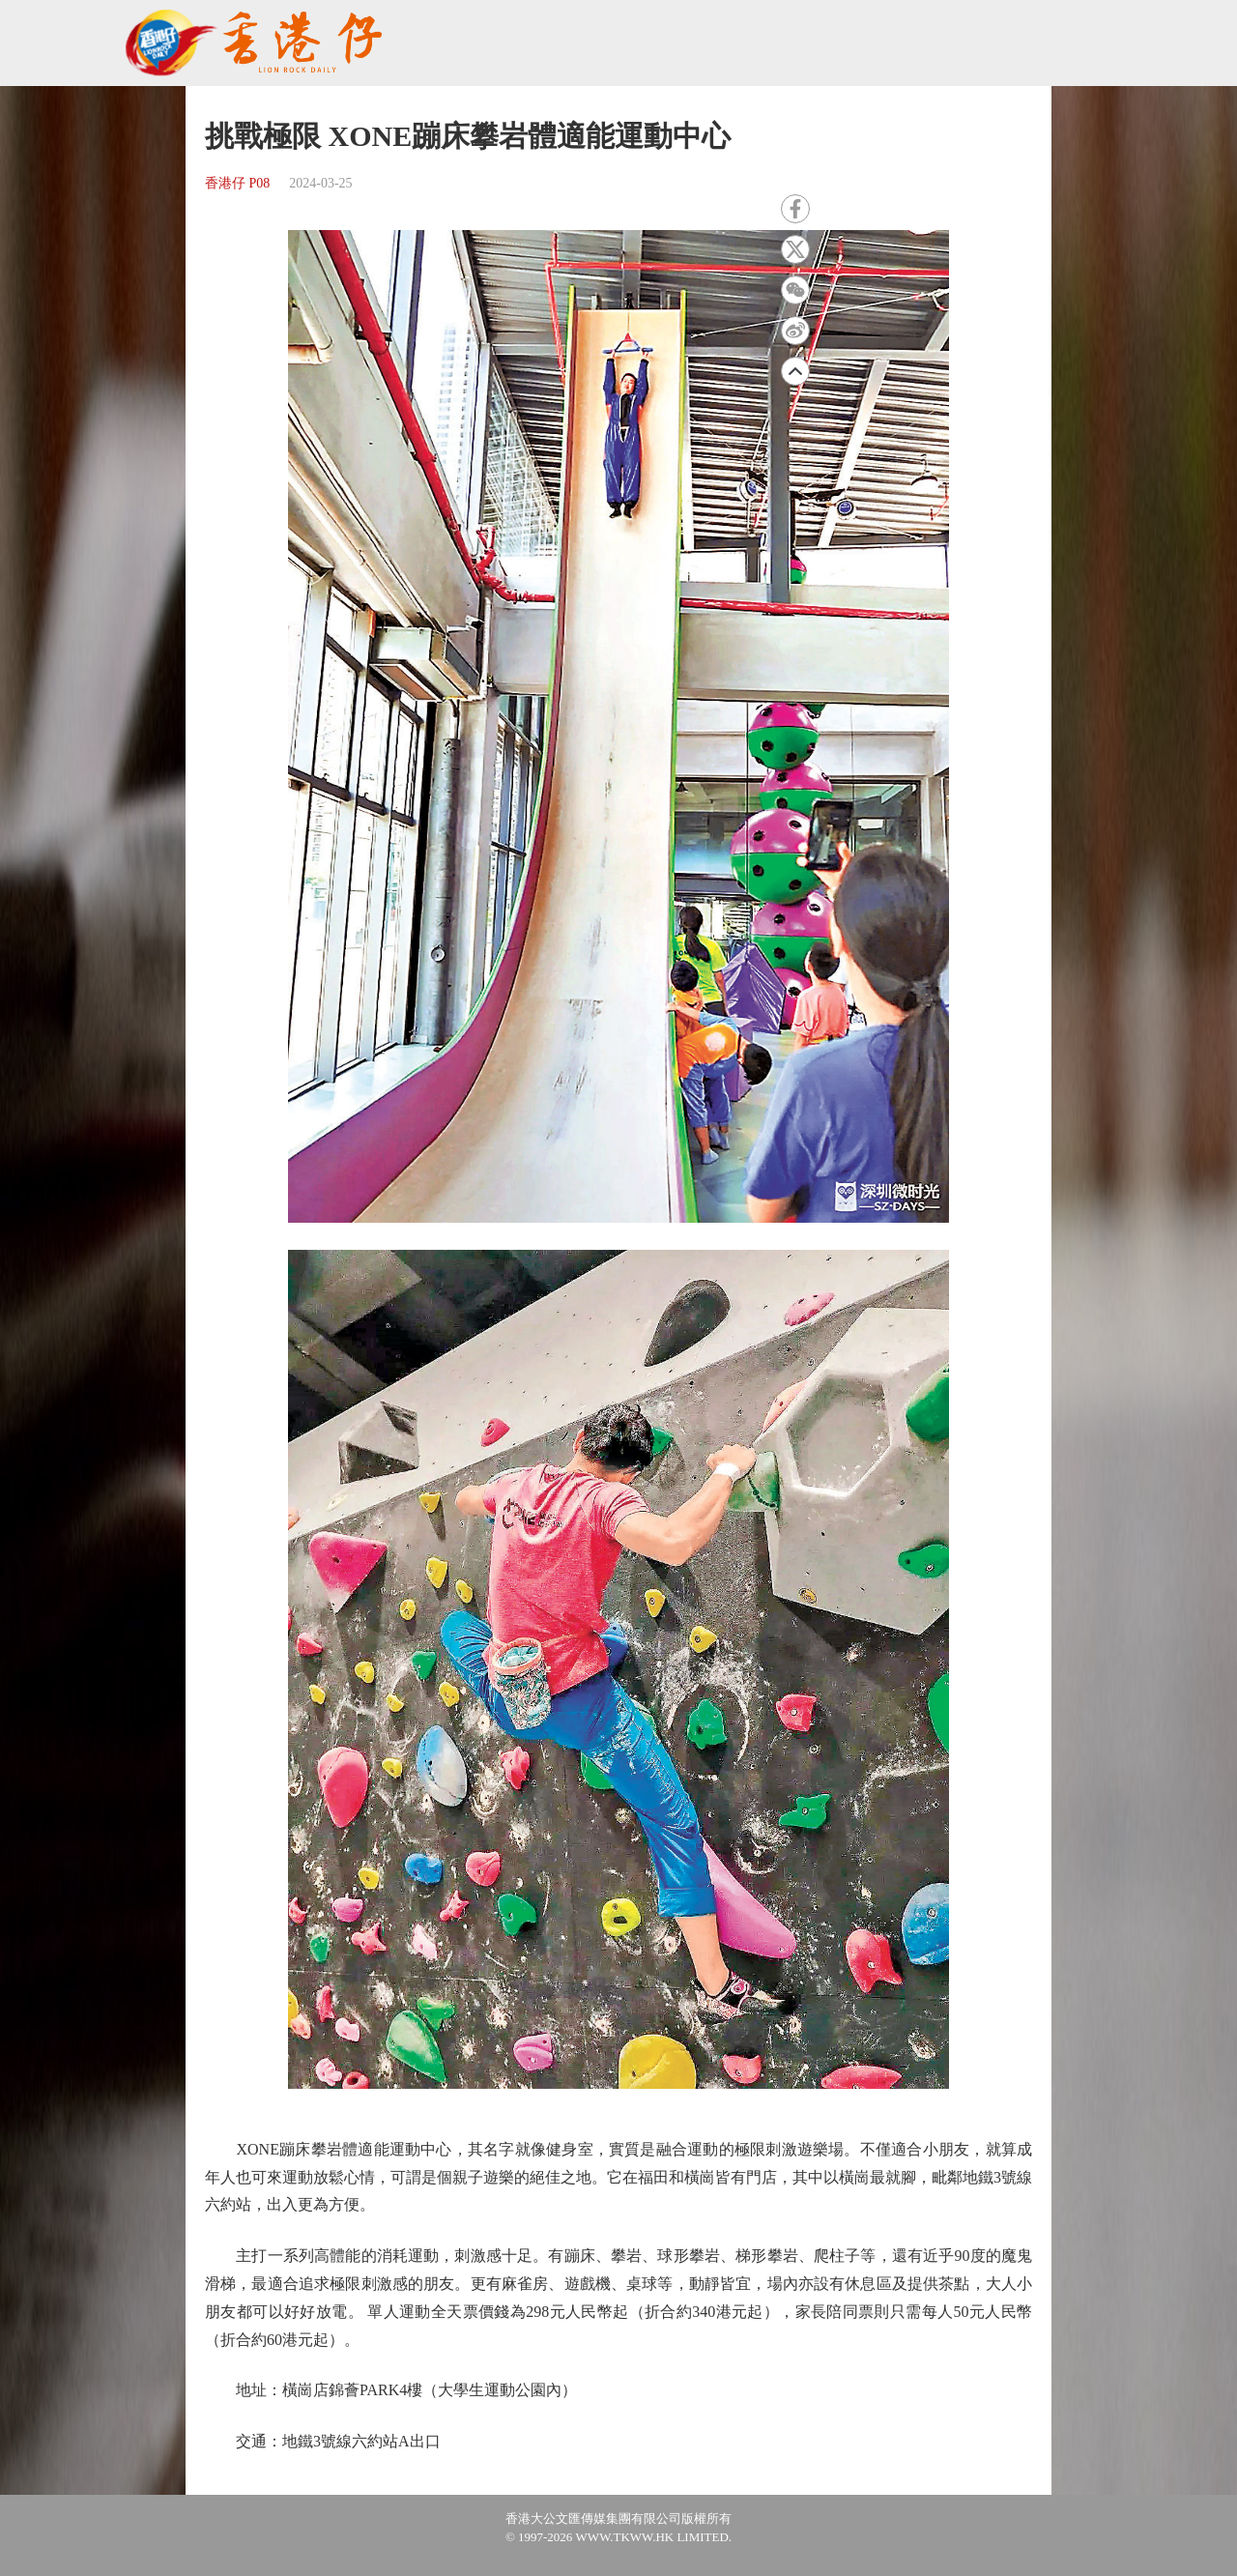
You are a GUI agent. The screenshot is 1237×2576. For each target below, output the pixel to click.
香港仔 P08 (237, 183)
